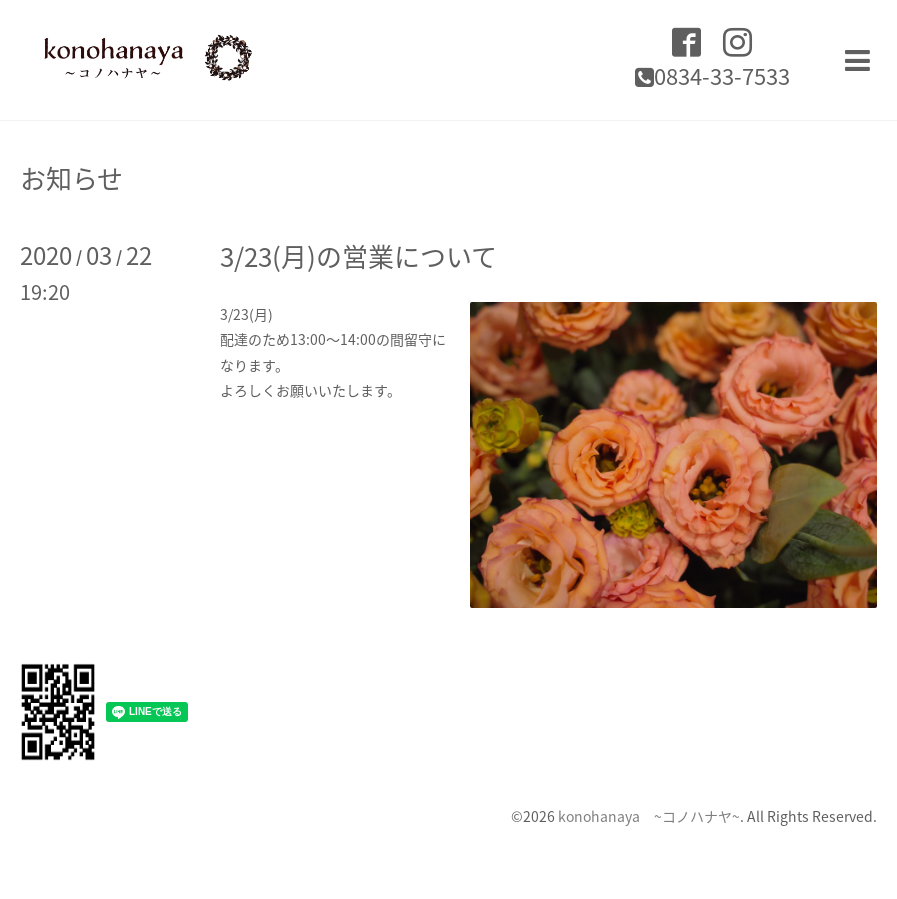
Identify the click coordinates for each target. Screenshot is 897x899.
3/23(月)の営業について (358, 256)
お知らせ (71, 178)
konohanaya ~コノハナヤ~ (649, 816)
